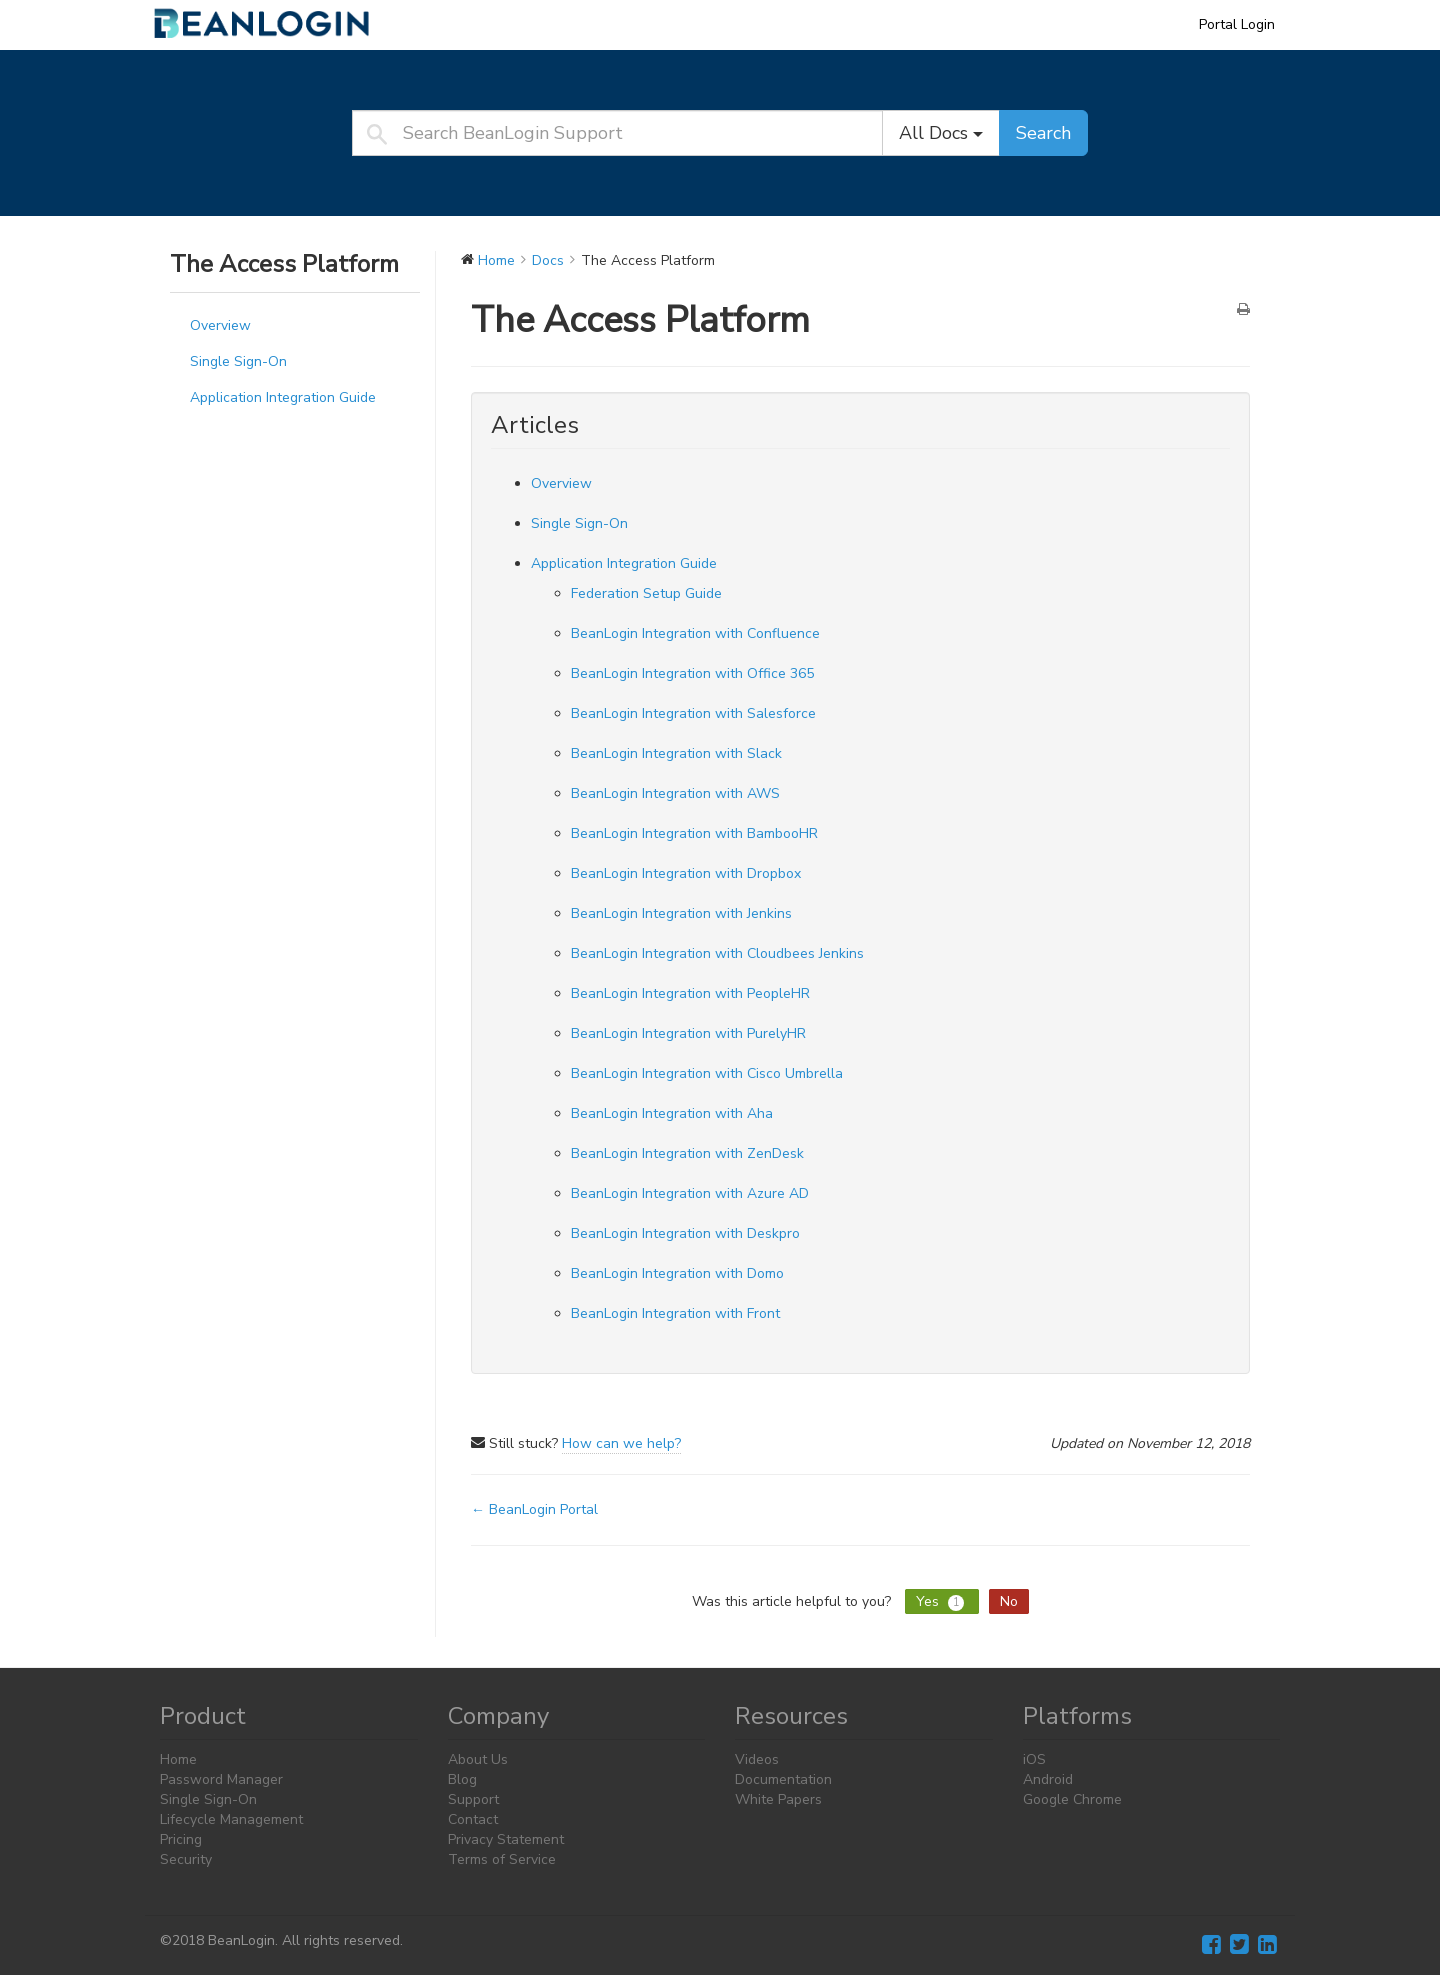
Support (473, 1799)
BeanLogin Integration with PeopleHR (690, 993)
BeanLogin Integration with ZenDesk (687, 1153)
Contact (473, 1819)
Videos (757, 1759)
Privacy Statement (506, 1839)
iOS (1034, 1759)
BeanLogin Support (275, 24)
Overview (220, 325)
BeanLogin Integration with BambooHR (694, 833)
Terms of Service (502, 1859)
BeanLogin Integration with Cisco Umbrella (707, 1073)
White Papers (778, 1799)
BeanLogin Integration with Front (675, 1313)
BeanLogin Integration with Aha (672, 1113)
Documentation (783, 1779)
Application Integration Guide (283, 397)
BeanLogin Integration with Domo (677, 1273)
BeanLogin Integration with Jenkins (681, 913)
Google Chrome (1072, 1799)
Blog (462, 1779)
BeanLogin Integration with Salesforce (693, 713)
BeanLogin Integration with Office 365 (692, 673)
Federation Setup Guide (646, 593)
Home (178, 1759)
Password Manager (221, 1779)
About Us (478, 1759)
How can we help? (621, 1443)
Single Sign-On (238, 361)
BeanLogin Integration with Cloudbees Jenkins (717, 953)
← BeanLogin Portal (534, 1509)
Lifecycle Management (231, 1819)
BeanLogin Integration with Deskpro (685, 1233)
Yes (942, 1601)
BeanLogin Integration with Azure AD (690, 1193)
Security (186, 1859)
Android (1048, 1779)
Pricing (181, 1839)
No (1009, 1601)
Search (1043, 133)
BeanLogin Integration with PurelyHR (688, 1033)
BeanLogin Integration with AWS (675, 793)
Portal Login (1237, 24)
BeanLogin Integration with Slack (676, 753)
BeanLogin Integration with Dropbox (686, 873)
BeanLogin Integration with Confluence (695, 633)
